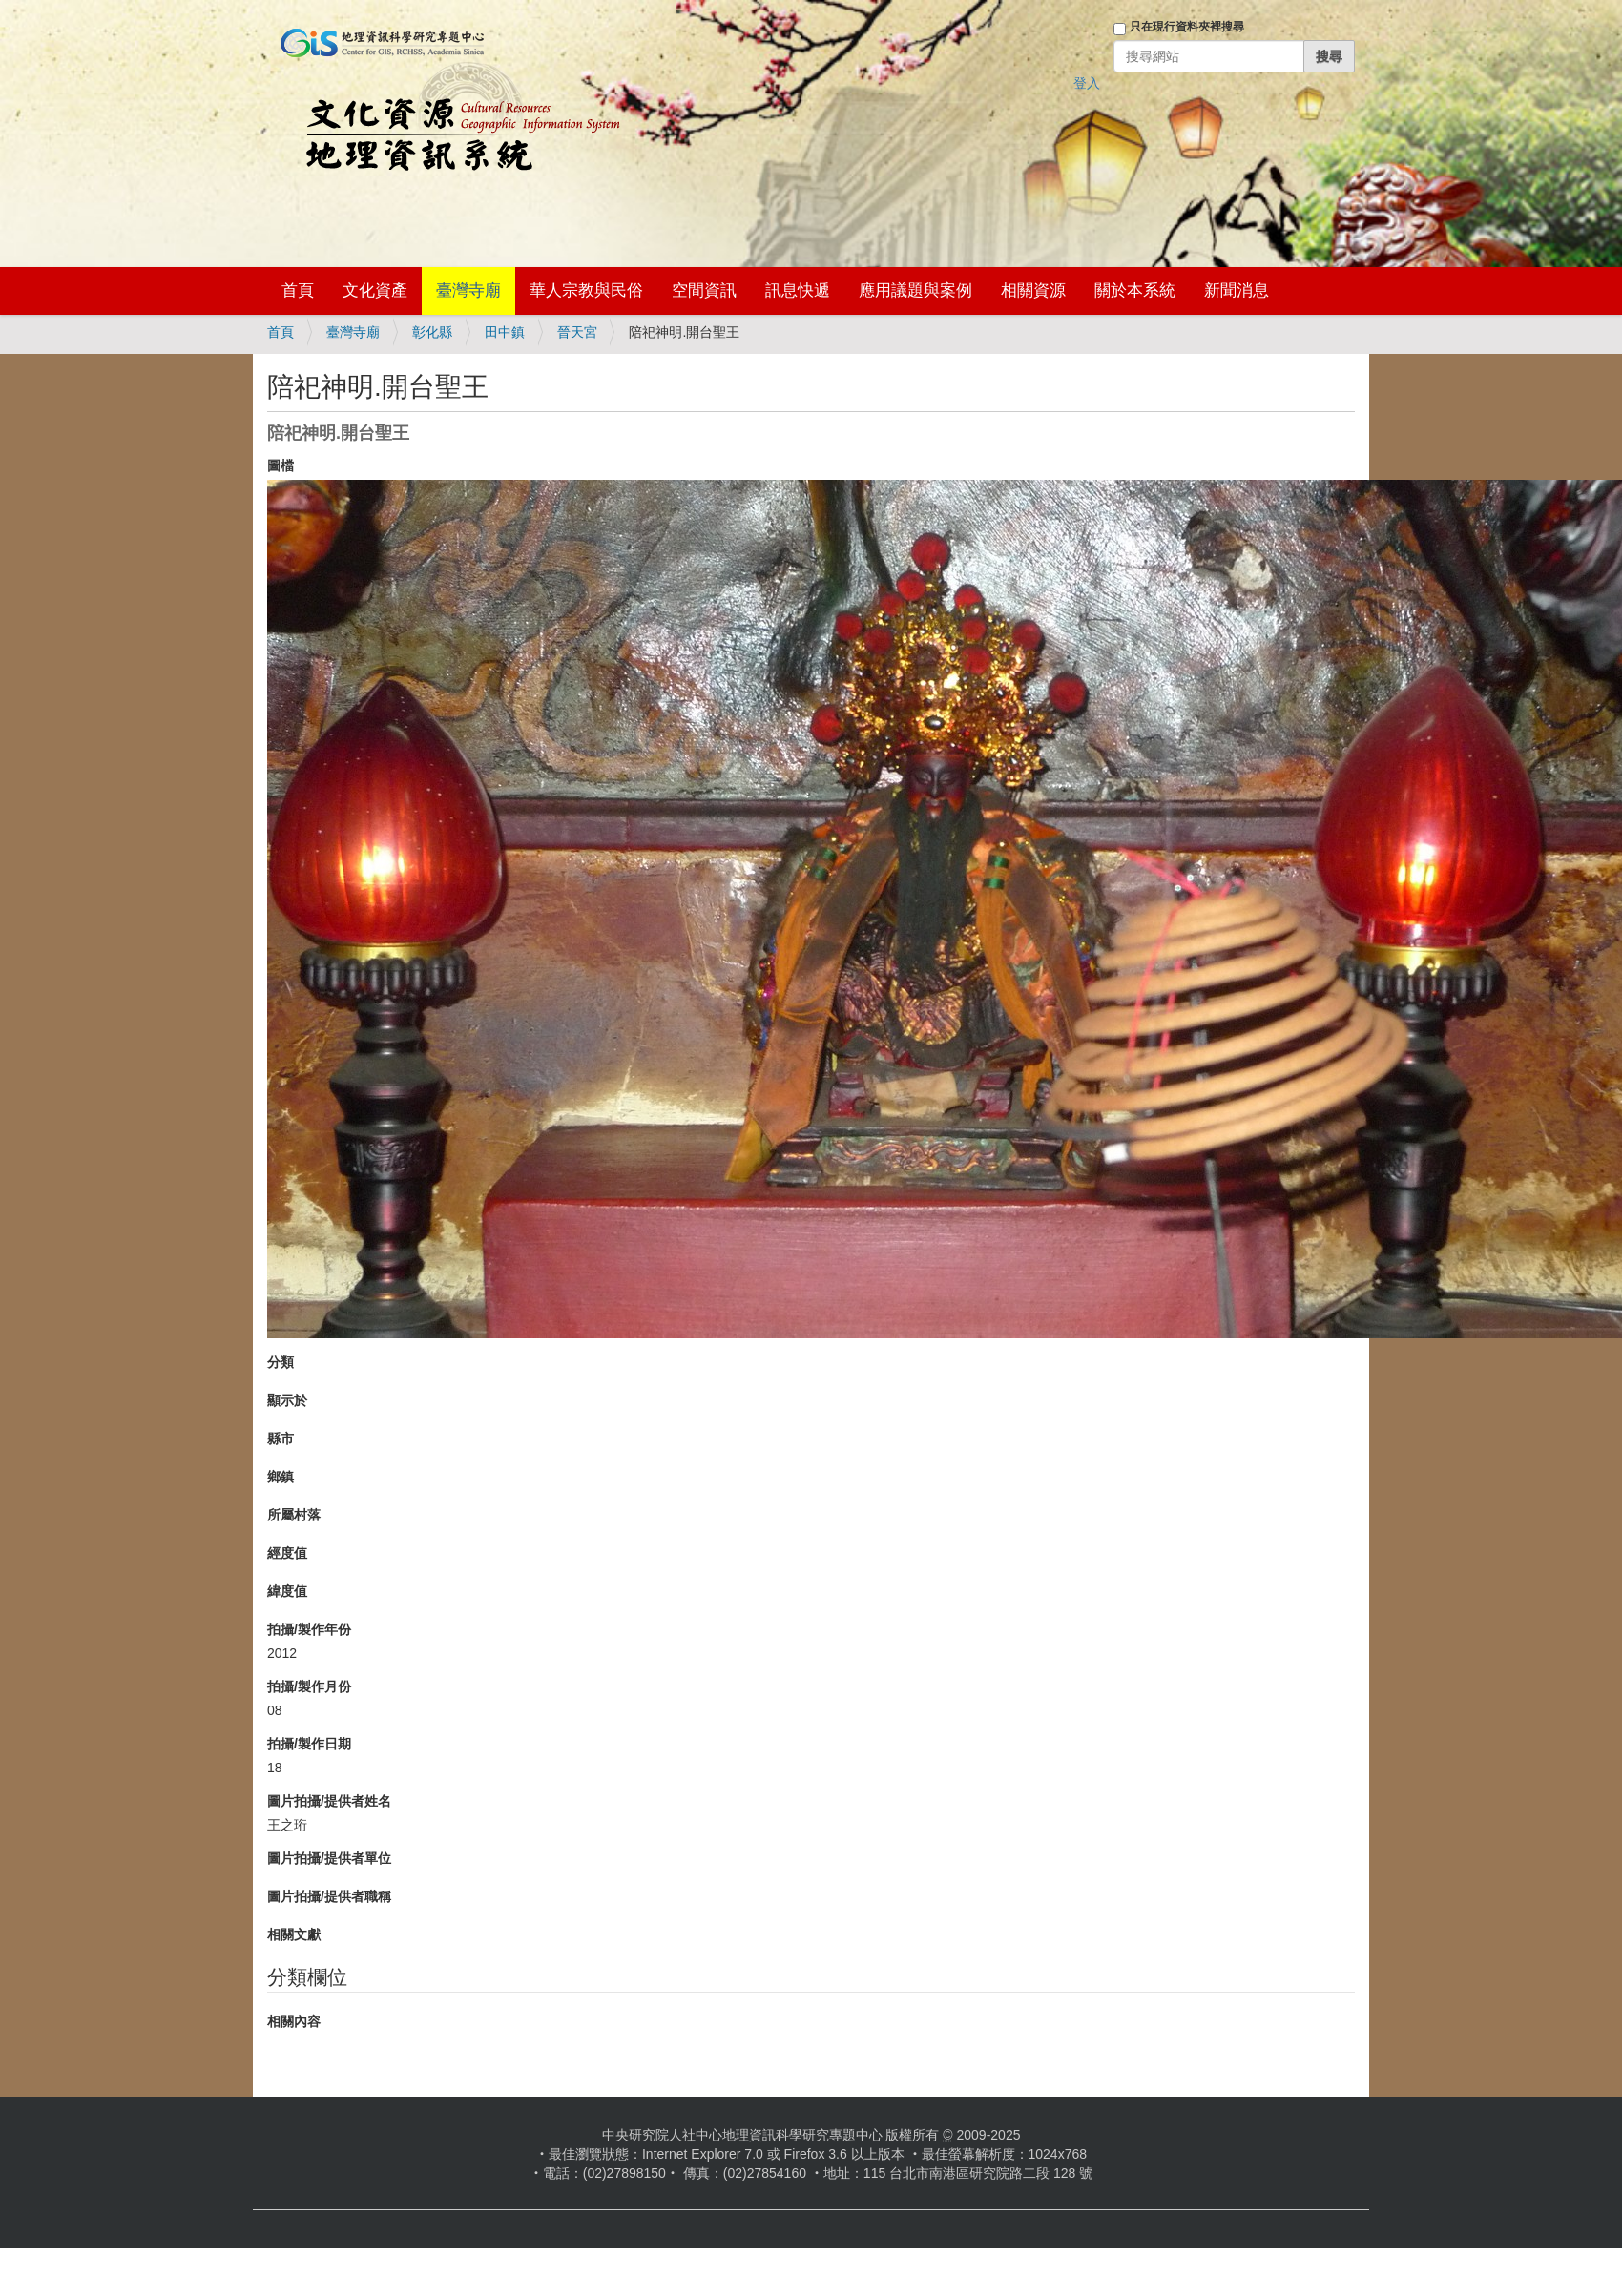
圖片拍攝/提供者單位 (329, 1858)
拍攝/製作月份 (309, 1686)
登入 (1086, 83)
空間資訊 (704, 290)
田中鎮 (505, 332)
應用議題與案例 (915, 290)
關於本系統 (1134, 290)
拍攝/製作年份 (309, 1629)
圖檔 (280, 465)
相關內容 (294, 2021)
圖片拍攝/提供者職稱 (329, 1896)
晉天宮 (577, 332)
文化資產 (375, 290)
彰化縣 (432, 332)
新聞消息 (1236, 290)
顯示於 (287, 1400)
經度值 (287, 1553)
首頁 (297, 290)
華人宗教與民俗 (586, 290)
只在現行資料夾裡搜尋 (1187, 26)
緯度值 (287, 1591)
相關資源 (1033, 290)
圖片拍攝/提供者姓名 (329, 1801)
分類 (280, 1362)
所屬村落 (294, 1514)
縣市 (280, 1438)
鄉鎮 (280, 1476)
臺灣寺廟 (468, 290)
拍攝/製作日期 (309, 1743)
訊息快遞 (797, 290)
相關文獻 (294, 1934)
